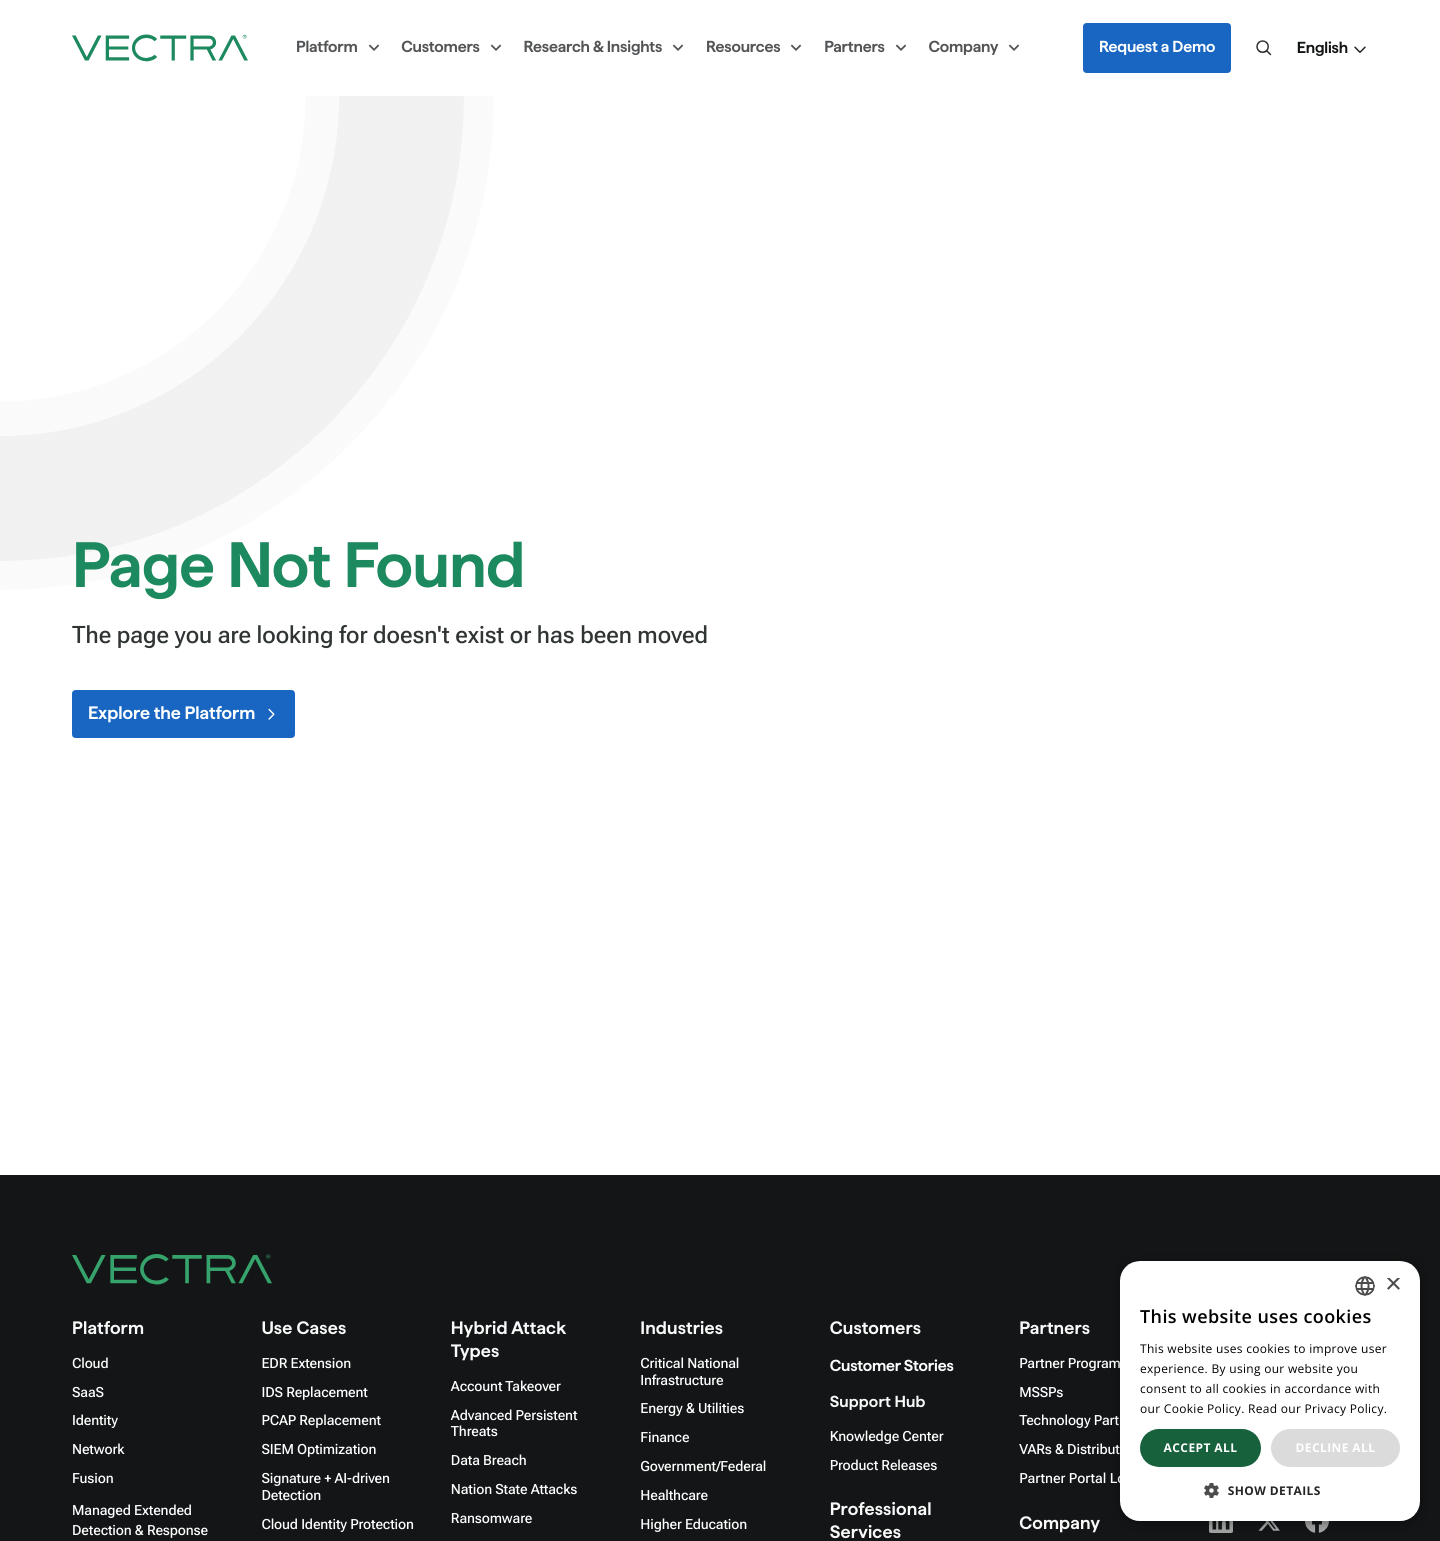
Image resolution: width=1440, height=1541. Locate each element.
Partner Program (1070, 1364)
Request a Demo (1157, 47)
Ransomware (491, 1519)
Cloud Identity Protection (337, 1525)
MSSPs (1041, 1393)
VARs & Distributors (1079, 1450)
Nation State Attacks (514, 1490)
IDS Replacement (314, 1393)
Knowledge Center (887, 1437)
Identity (95, 1421)
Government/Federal (703, 1467)
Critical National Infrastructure (689, 1372)
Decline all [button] (1336, 1447)
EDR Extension (306, 1364)
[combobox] (1365, 1286)
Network (98, 1450)
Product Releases (883, 1466)
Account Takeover (506, 1387)
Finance (664, 1438)
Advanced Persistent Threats (514, 1424)
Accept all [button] (1201, 1447)
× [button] (1392, 1285)
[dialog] (1270, 1391)
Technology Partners (1082, 1421)
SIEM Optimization (318, 1450)
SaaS (88, 1393)
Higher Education (693, 1525)
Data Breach (489, 1461)
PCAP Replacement (320, 1421)
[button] (1332, 49)
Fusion (92, 1479)
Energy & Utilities (692, 1409)
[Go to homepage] (160, 48)
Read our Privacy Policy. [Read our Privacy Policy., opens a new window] (1317, 1408)
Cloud (90, 1364)
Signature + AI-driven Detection (325, 1487)
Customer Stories (892, 1366)
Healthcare (674, 1496)
